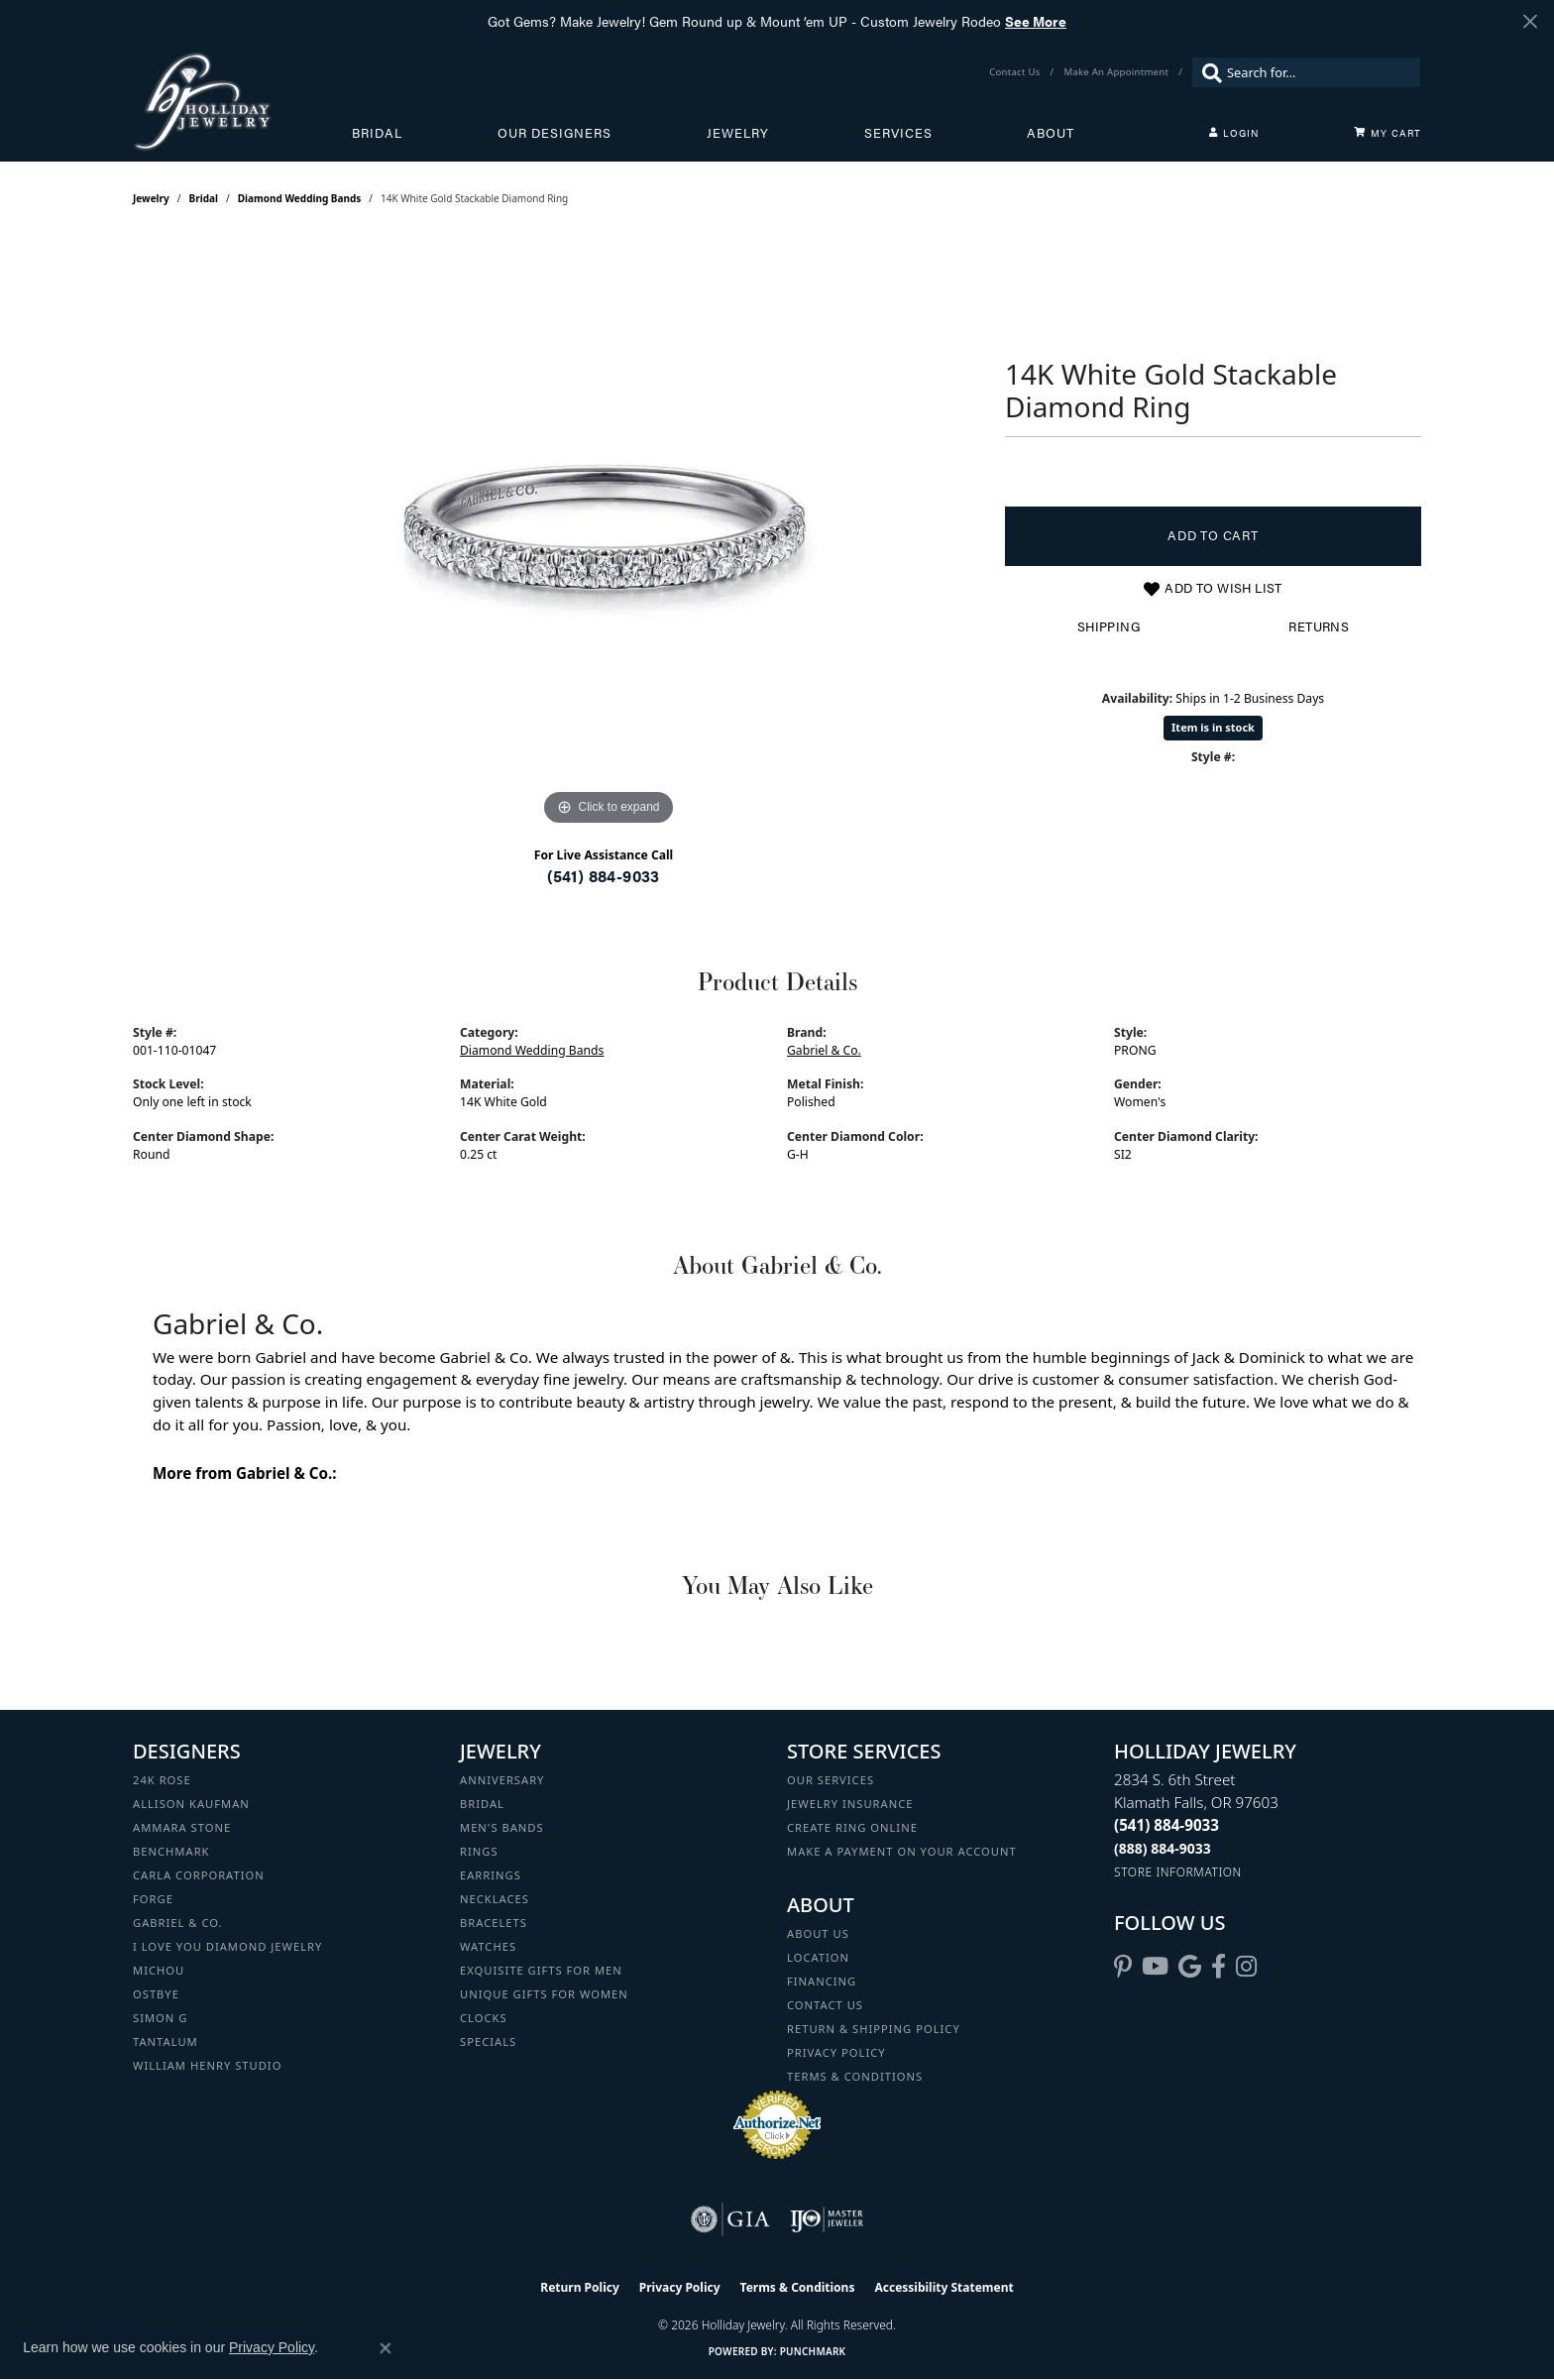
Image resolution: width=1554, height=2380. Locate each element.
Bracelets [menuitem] (493, 1922)
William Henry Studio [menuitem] (207, 2065)
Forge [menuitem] (153, 1898)
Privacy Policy (836, 2052)
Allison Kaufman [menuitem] (191, 1803)
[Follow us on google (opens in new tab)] (1189, 1967)
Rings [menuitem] (479, 1851)
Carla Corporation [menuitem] (199, 1875)
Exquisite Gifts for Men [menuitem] (541, 1970)
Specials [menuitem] (488, 2041)
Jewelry (738, 133)
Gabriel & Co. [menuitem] (178, 1922)
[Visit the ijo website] (827, 2219)
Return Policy (579, 2287)
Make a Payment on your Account (902, 1851)
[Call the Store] (1166, 1825)
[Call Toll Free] (1162, 1848)
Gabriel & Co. (824, 1050)
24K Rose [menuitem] (162, 1779)
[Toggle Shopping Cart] (1387, 133)
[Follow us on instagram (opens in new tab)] (1246, 1967)
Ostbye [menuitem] (156, 1993)
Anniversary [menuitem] (502, 1779)
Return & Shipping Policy (873, 2028)
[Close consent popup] (385, 2348)
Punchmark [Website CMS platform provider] (813, 2351)
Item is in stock (1213, 727)
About (1050, 133)
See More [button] (1035, 21)
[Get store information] (1178, 1872)
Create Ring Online (852, 1827)
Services (898, 133)
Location (818, 1957)
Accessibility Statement (943, 2287)
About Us (818, 1933)
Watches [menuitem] (488, 1946)
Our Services (830, 1779)
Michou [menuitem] (158, 1970)
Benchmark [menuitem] (171, 1851)
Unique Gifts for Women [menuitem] (544, 1993)
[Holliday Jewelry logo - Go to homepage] (242, 101)
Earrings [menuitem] (490, 1875)
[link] (1016, 72)
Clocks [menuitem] (483, 2017)
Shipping (1108, 626)
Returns (1318, 626)
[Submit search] (1207, 72)
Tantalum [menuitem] (165, 2041)
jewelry (151, 198)
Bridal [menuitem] (482, 1803)
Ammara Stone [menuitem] (182, 1827)
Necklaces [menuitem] (494, 1898)
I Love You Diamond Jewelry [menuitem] (227, 1946)
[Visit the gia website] (730, 2219)
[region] (608, 533)
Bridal (377, 133)
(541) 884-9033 (603, 875)
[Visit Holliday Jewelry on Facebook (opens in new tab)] (1218, 1967)
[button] (1234, 133)
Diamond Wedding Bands (300, 198)
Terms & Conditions (855, 2076)
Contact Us (825, 2004)
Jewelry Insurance (850, 1803)
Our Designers (554, 133)
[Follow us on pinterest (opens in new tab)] (1123, 1967)
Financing (821, 1981)
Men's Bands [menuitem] (502, 1827)
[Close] (1529, 21)
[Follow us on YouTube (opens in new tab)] (1155, 1967)
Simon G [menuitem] (160, 2017)
